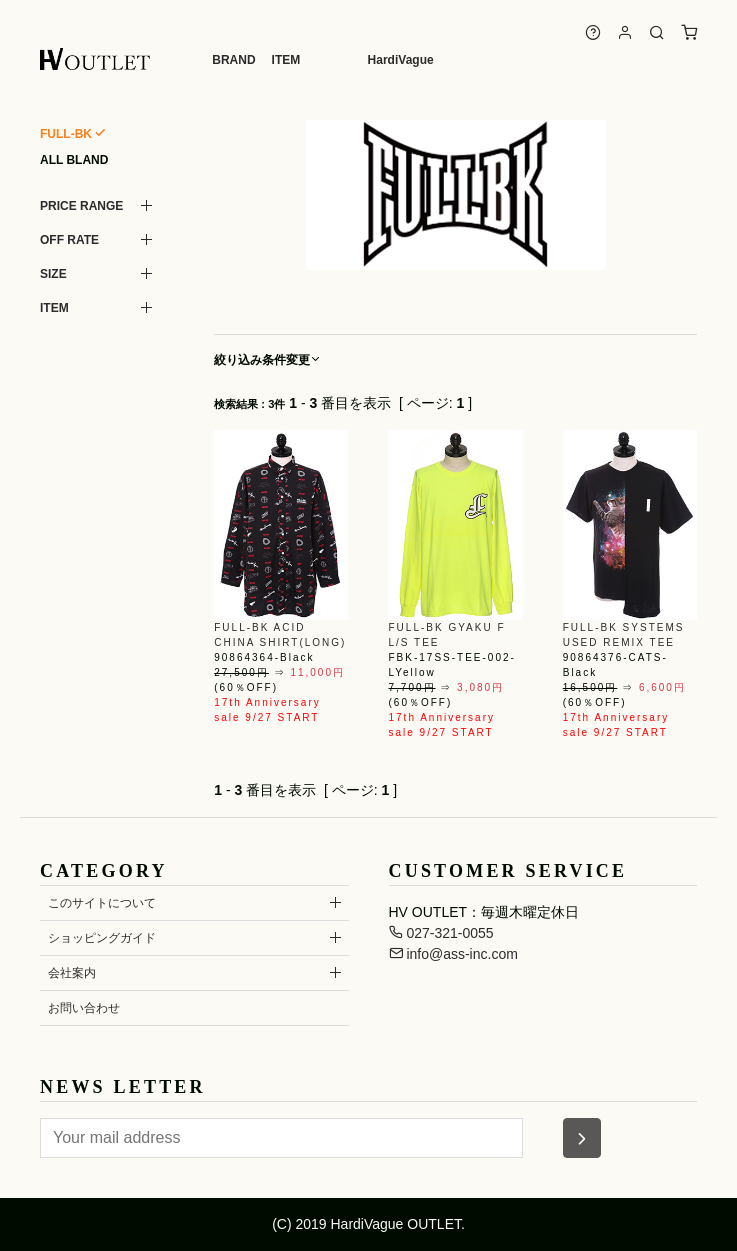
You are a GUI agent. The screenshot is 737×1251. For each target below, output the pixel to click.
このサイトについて (102, 903)
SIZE (53, 274)
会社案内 (72, 973)
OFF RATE (69, 240)
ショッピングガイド (102, 938)
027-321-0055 (441, 933)
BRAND (233, 60)
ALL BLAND (74, 160)
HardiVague (401, 60)
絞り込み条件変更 (268, 360)
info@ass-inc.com (453, 954)
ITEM (286, 60)
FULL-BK (66, 134)
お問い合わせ (84, 1008)
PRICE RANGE (81, 206)
